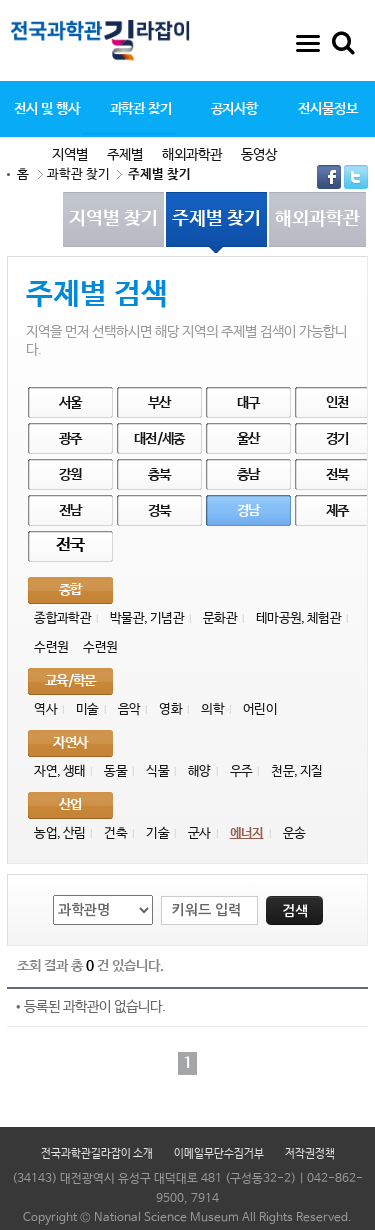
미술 (87, 709)
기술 (157, 833)
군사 (199, 833)
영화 (170, 709)
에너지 (247, 833)
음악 (129, 709)
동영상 (259, 155)
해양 (199, 771)
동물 (115, 771)
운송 (294, 833)
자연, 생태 (59, 771)
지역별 (70, 155)
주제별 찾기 (159, 174)
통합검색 (343, 43)
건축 (115, 833)
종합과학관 (62, 618)
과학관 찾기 (141, 109)
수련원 (51, 647)
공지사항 (235, 109)
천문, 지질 (296, 771)
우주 (241, 771)
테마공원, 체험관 (298, 618)
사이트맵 (308, 43)
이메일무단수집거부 (219, 1154)
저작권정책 (310, 1154)
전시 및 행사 (46, 109)
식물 (157, 771)
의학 (212, 709)
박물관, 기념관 (147, 618)
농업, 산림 (59, 833)
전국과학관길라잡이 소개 (97, 1154)
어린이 (260, 709)
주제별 (125, 155)
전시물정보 (327, 109)
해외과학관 (192, 155)
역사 (45, 709)
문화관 (220, 618)
